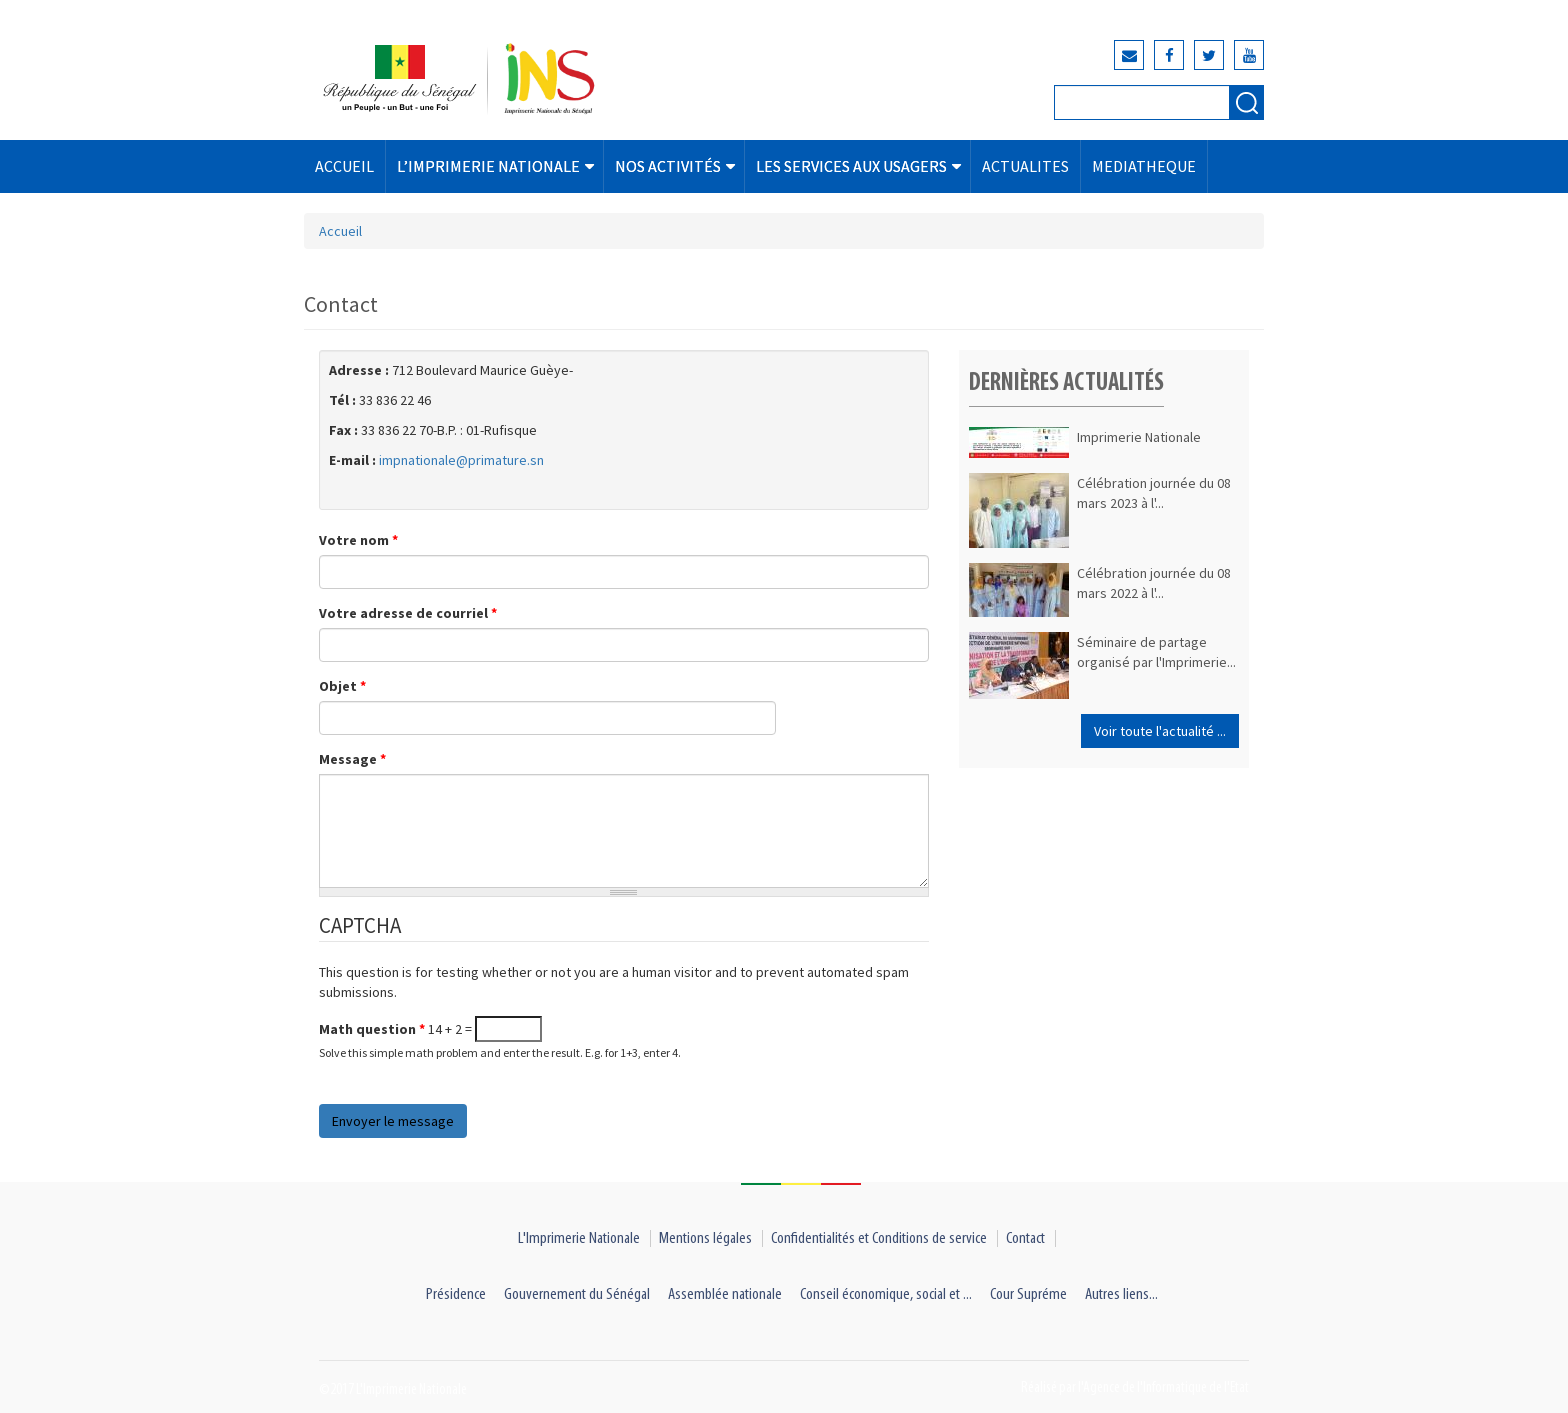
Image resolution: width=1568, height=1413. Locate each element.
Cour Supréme (1028, 1294)
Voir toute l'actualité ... (1160, 731)
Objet (342, 686)
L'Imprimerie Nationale (579, 1238)
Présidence (456, 1294)
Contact (1025, 1238)
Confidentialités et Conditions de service (879, 1238)
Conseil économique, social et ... (886, 1294)
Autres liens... (1121, 1294)
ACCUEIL (344, 166)
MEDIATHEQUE (1144, 166)
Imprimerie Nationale (1139, 437)
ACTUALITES (1025, 166)
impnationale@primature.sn (461, 460)
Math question (372, 1029)
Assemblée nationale (725, 1294)
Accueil (340, 231)
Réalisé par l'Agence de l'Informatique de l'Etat (1135, 1388)
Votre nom (358, 540)
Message (352, 759)
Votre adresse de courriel (408, 613)
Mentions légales (705, 1238)
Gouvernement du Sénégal (577, 1294)
